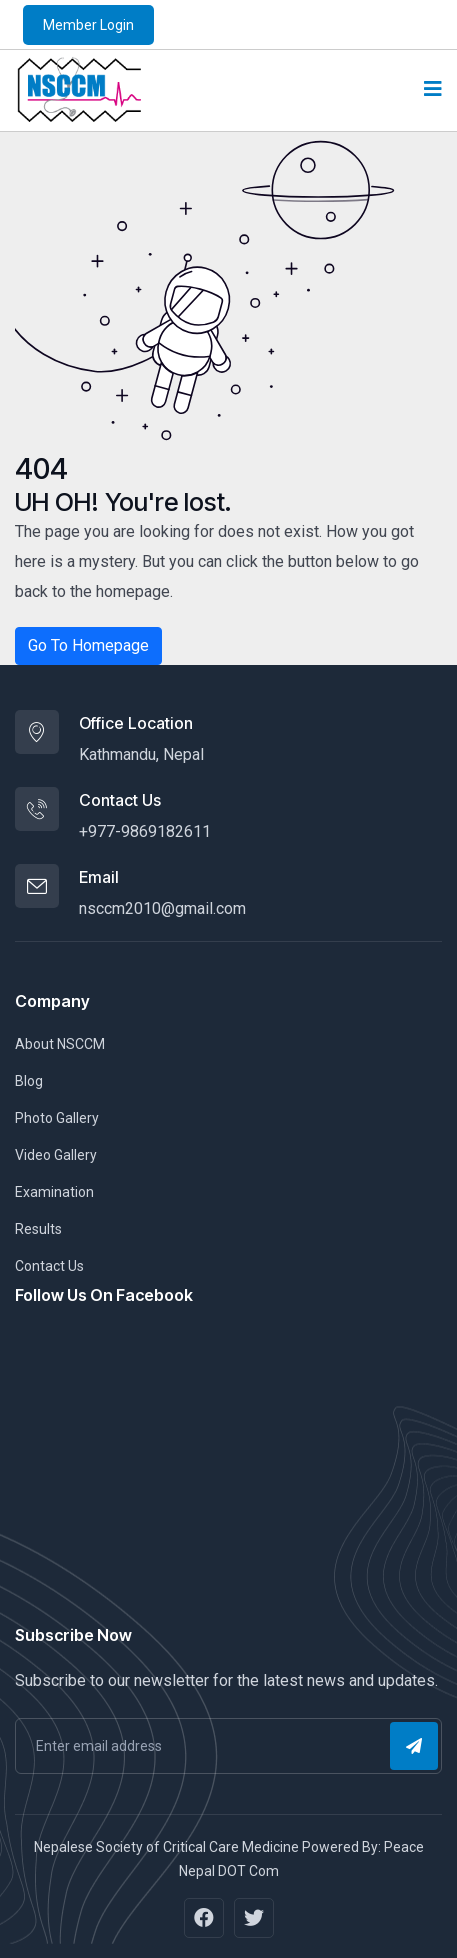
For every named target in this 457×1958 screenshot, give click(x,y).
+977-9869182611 (145, 831)
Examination (54, 1192)
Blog (29, 1081)
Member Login (88, 25)
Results (38, 1229)
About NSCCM (60, 1044)
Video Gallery (56, 1155)
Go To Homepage (88, 645)
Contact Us (49, 1266)
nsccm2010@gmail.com (162, 908)
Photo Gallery (57, 1118)
